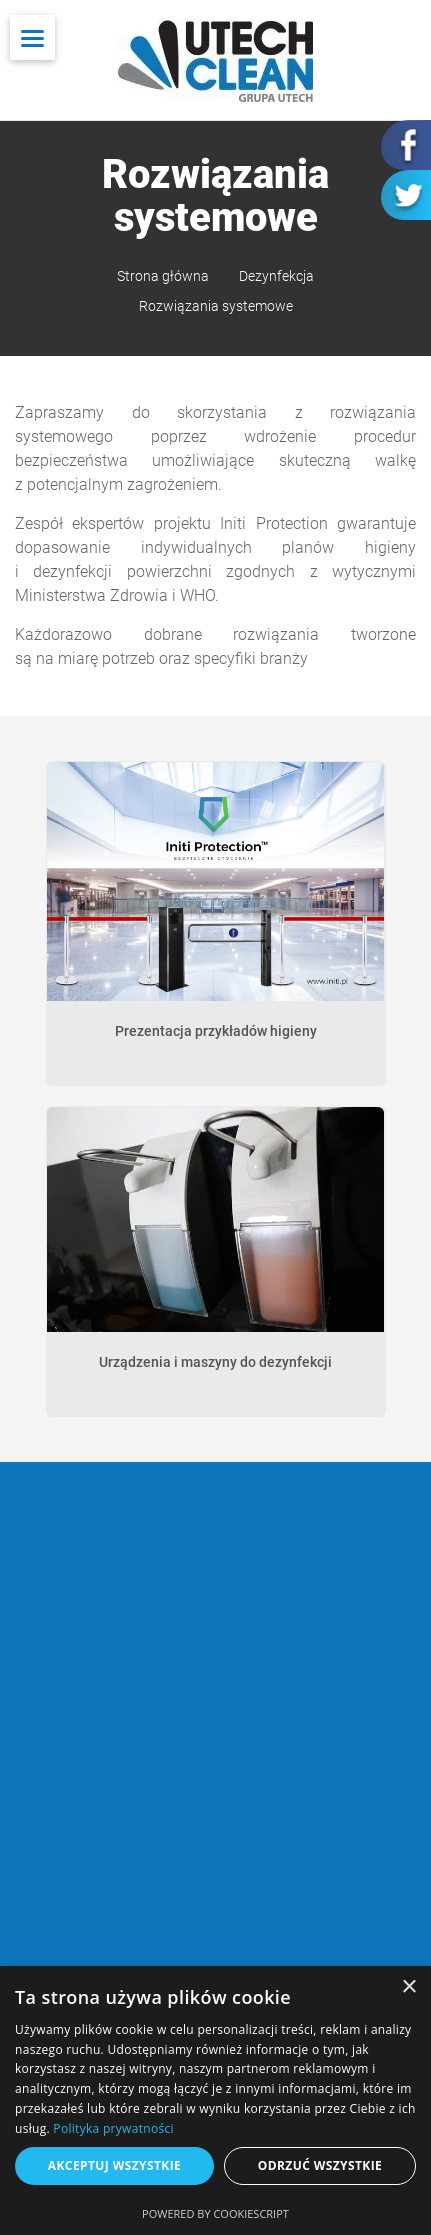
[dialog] (215, 2100)
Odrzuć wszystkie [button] (320, 2165)
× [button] (408, 1987)
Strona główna (163, 276)
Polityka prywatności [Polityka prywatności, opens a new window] (113, 2128)
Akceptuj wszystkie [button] (114, 2165)
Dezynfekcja (276, 276)
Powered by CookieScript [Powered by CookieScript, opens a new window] (215, 2213)
